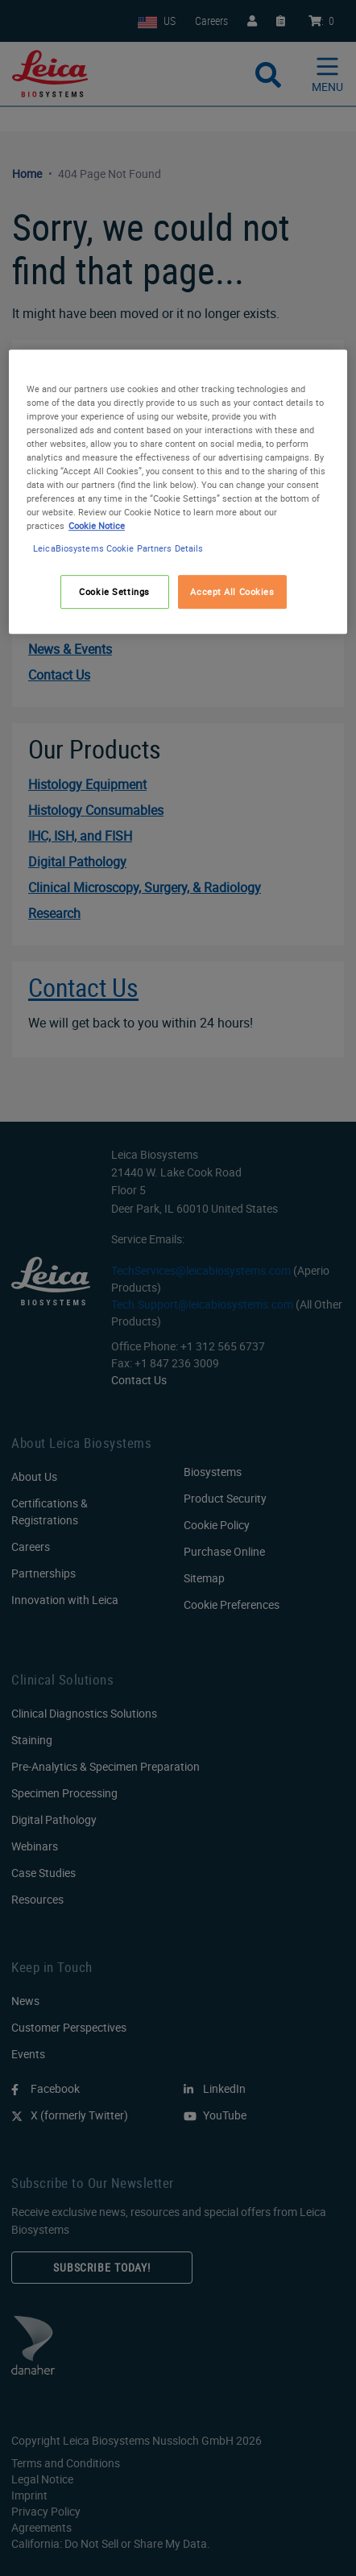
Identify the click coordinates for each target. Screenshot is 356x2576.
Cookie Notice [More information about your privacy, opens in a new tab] (96, 526)
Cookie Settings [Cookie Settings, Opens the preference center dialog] (114, 591)
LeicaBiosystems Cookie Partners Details (118, 548)
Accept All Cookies (232, 591)
